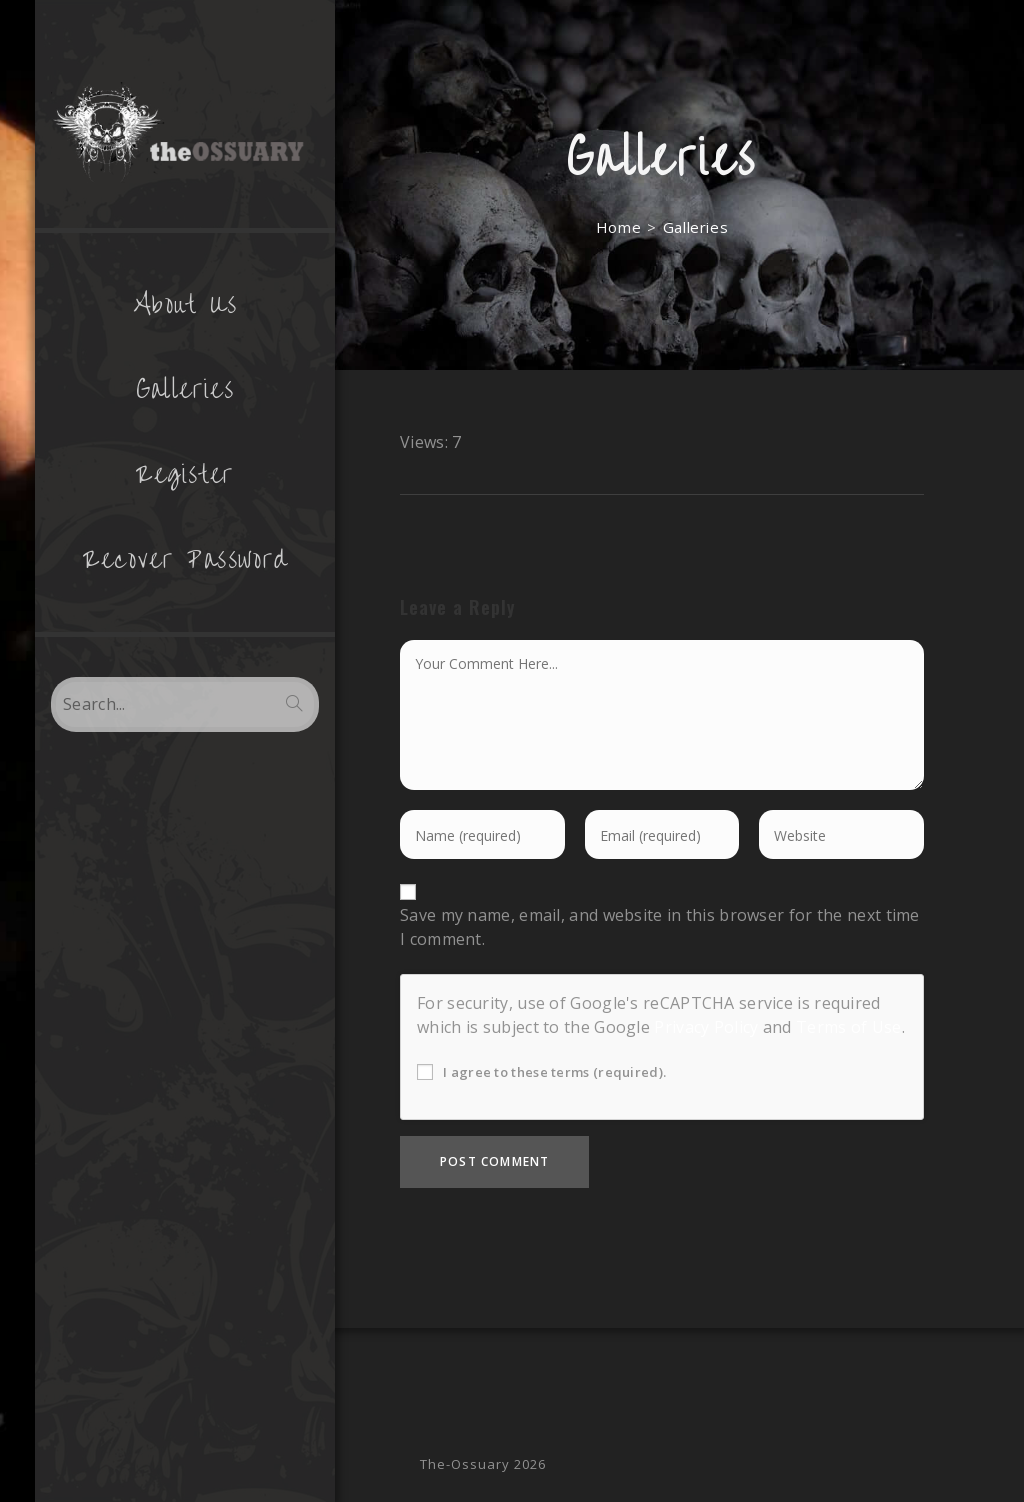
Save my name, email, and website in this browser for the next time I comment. (660, 927)
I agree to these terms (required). (541, 1072)
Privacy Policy (706, 1027)
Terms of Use (849, 1027)
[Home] (618, 227)
